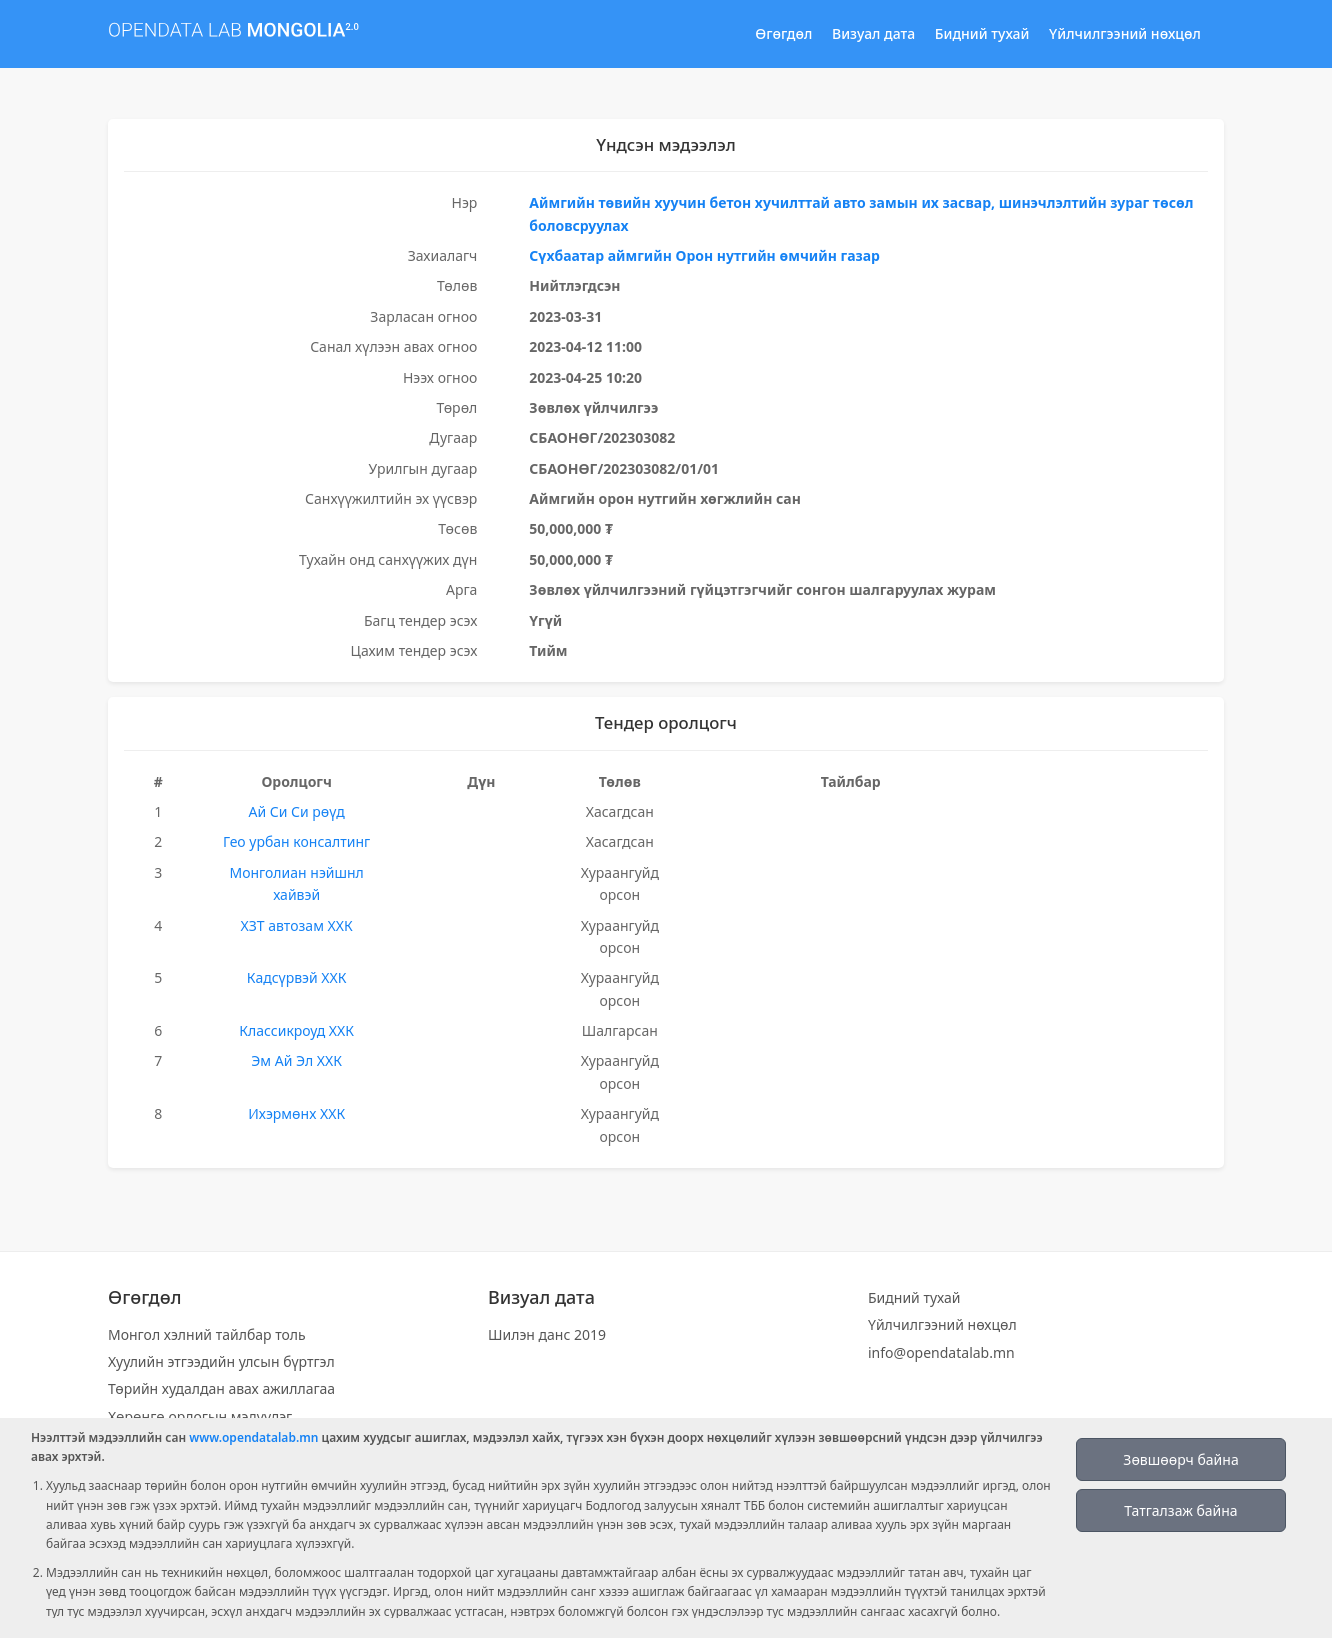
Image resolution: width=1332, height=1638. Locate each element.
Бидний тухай (982, 33)
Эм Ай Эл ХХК (296, 1060)
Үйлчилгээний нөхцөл (1125, 33)
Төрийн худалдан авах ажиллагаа (221, 1388)
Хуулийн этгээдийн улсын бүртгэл (221, 1361)
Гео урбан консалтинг (296, 841)
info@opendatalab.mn (941, 1352)
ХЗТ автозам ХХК (297, 925)
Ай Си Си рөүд (297, 811)
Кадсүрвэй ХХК (297, 977)
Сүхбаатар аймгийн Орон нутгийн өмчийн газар (704, 255)
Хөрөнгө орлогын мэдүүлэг (200, 1416)
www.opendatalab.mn (253, 1437)
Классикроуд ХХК (296, 1030)
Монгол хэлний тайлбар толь (207, 1334)
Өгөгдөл (783, 33)
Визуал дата (873, 33)
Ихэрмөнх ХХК (296, 1113)
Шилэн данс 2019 (547, 1334)
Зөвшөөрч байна (1180, 1459)
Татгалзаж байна (1180, 1510)
